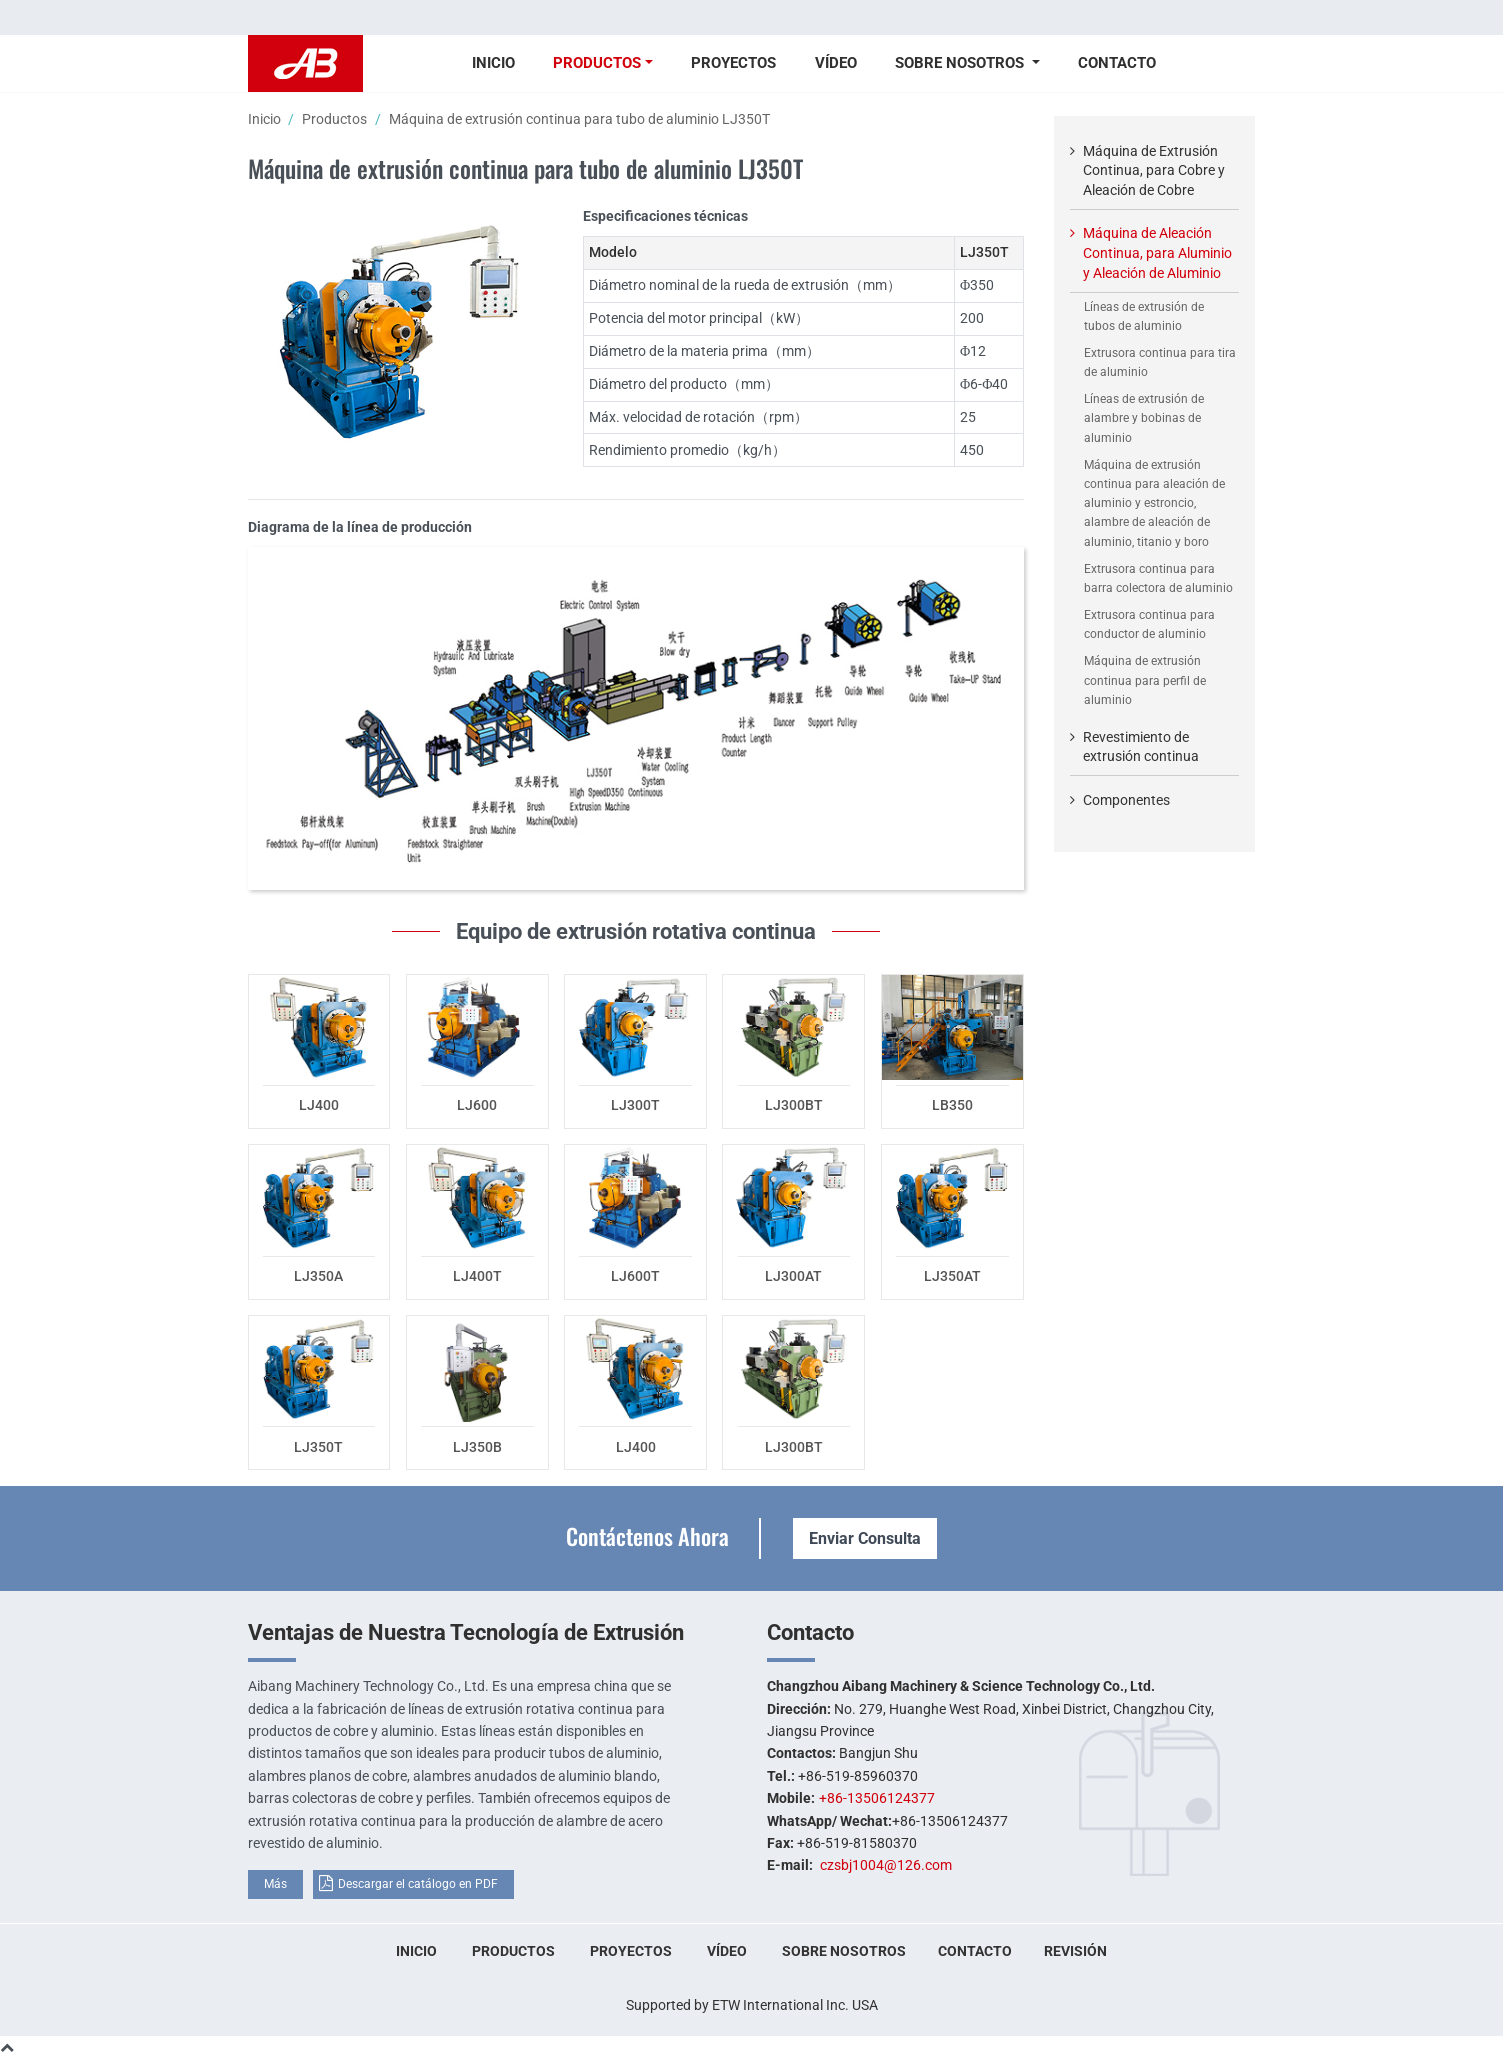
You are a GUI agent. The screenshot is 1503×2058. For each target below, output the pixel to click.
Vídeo (836, 63)
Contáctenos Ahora (647, 1535)
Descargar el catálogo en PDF (418, 1884)
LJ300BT (794, 1105)
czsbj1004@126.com (886, 1865)
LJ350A (318, 1276)
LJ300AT (793, 1276)
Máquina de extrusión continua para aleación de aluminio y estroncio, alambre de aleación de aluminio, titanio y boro (1154, 503)
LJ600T (635, 1276)
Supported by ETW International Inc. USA (752, 2005)
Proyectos (733, 63)
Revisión (1075, 1951)
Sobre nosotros (844, 1951)
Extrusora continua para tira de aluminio (1160, 362)
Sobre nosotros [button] (961, 63)
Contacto (1117, 63)
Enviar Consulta (865, 1538)
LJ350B (477, 1447)
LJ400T (477, 1276)
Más (275, 1884)
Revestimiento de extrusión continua (1141, 747)
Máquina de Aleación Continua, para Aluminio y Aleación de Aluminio (1157, 252)
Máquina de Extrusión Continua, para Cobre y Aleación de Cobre (1154, 170)
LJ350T (318, 1447)
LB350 (952, 1105)
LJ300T (635, 1105)
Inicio (493, 63)
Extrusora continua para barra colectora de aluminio (1158, 578)
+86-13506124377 (877, 1798)
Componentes (1126, 800)
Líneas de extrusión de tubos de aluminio (1144, 316)
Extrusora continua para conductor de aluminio (1149, 624)
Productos (334, 119)
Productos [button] (597, 63)
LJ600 (477, 1105)
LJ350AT (952, 1276)
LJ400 (319, 1105)
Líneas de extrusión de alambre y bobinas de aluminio (1144, 418)
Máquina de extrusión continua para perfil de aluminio (1145, 680)
